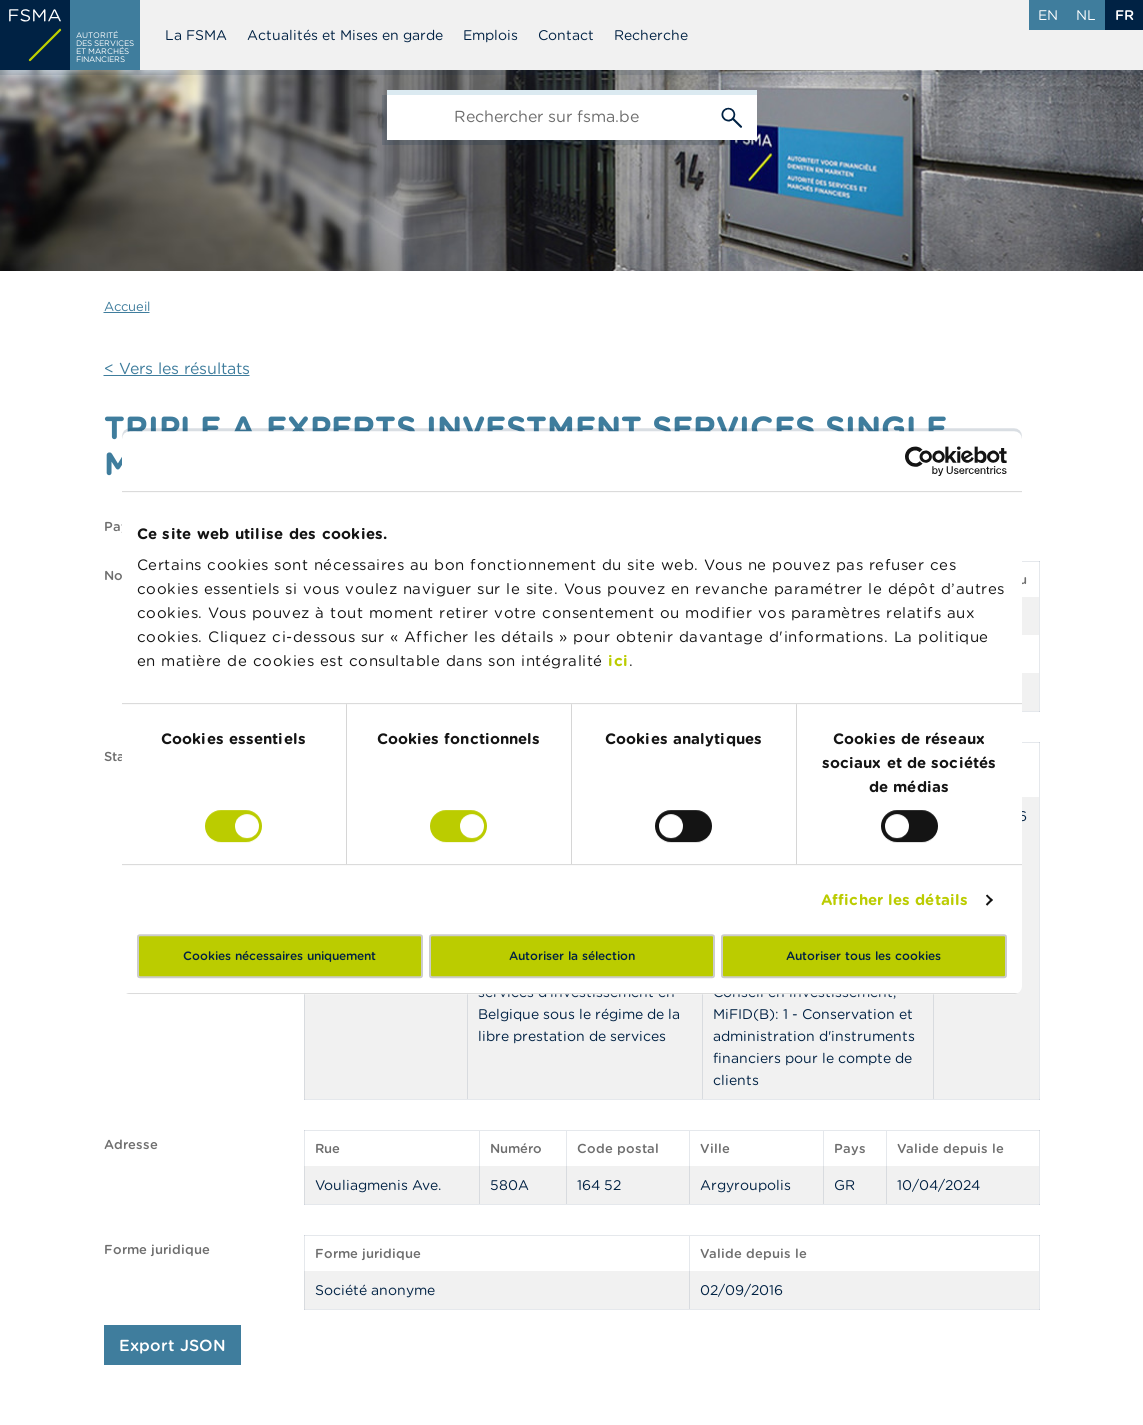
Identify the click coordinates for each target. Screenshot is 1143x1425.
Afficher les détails (894, 899)
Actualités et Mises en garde (345, 35)
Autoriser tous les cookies (863, 955)
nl (1086, 15)
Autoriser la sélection (572, 955)
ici (618, 660)
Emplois (490, 35)
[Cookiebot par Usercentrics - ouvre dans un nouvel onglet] (919, 461)
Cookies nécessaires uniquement (279, 955)
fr (1124, 15)
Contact (566, 35)
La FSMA (196, 35)
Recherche (651, 35)
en (1048, 15)
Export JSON (172, 1345)
